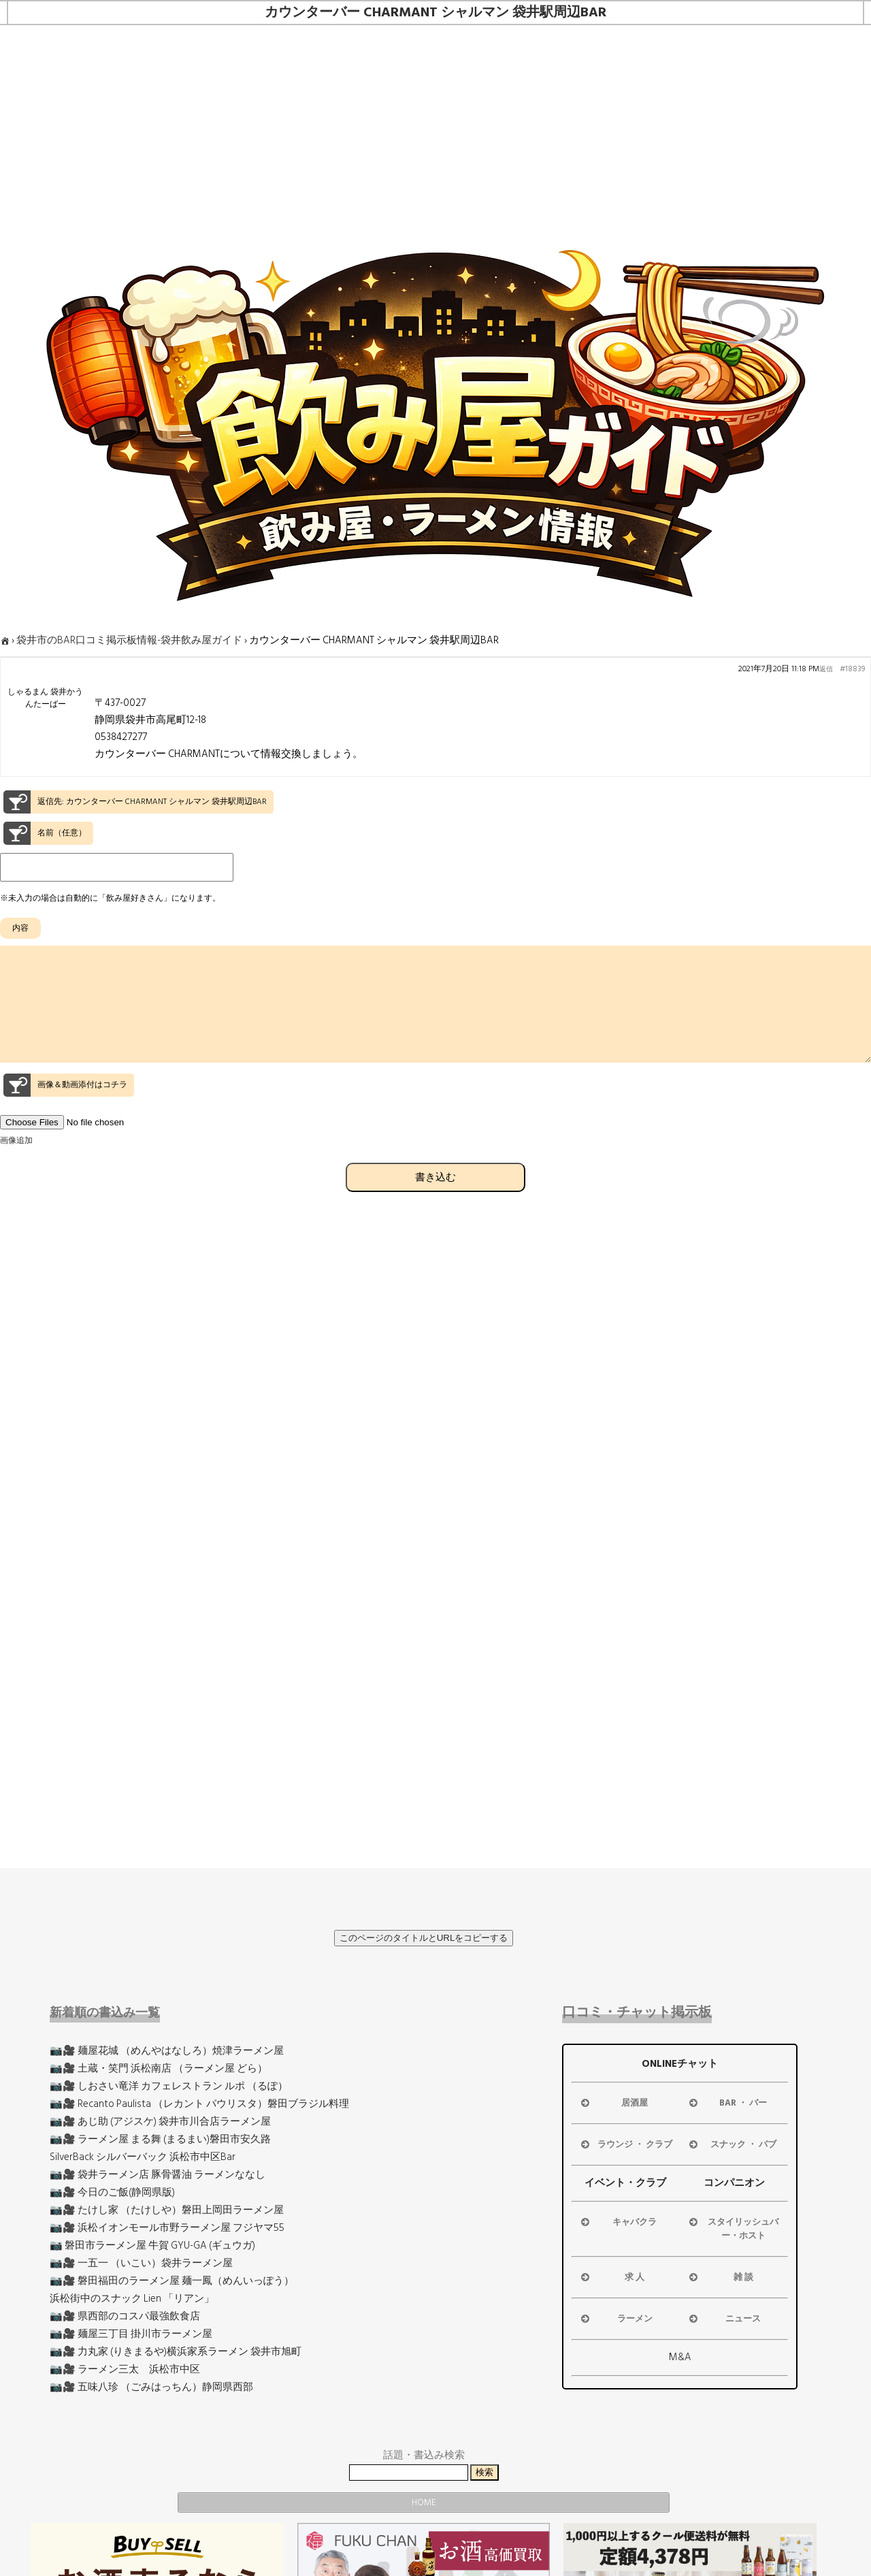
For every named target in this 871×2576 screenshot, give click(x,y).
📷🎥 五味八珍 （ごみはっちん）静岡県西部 (151, 2387)
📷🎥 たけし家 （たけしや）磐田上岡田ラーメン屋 (167, 2210)
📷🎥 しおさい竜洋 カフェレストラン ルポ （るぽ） (169, 2086)
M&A (680, 2357)
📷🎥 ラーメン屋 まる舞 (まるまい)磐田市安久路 (160, 2139)
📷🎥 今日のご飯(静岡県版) (112, 2192)
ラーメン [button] (615, 2318)
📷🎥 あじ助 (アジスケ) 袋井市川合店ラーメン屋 (160, 2121)
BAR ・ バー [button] (727, 2102)
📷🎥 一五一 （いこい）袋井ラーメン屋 (141, 2263)
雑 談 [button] (720, 2277)
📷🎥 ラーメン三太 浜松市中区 (125, 2369)
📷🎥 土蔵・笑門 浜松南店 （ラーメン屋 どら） (158, 2068)
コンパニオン (734, 2182)
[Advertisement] (435, 127)
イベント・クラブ (625, 2182)
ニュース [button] (724, 2318)
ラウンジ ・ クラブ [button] (625, 2144)
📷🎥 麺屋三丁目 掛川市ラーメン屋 (131, 2333)
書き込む (435, 1201)
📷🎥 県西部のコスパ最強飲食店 (125, 2316)
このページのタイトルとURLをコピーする (424, 1938)
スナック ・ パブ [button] (731, 2144)
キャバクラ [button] (617, 2222)
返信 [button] (826, 669)
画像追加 (16, 1165)
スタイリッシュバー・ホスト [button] (732, 2229)
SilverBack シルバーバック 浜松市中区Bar (142, 2157)
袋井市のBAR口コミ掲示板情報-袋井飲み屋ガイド (129, 640)
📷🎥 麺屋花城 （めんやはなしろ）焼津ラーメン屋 (167, 2050)
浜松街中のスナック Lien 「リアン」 (132, 2298)
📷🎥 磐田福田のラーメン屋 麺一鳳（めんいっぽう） (172, 2280)
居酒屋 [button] (613, 2102)
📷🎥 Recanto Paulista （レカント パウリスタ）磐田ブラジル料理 (199, 2103)
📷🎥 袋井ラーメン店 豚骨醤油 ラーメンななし (157, 2174)
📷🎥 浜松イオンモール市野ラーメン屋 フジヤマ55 (167, 2227)
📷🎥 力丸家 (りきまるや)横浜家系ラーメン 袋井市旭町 (175, 2351)
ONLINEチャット (680, 2063)
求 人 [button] (611, 2277)
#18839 (852, 669)
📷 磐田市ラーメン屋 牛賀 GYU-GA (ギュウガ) (152, 2245)
